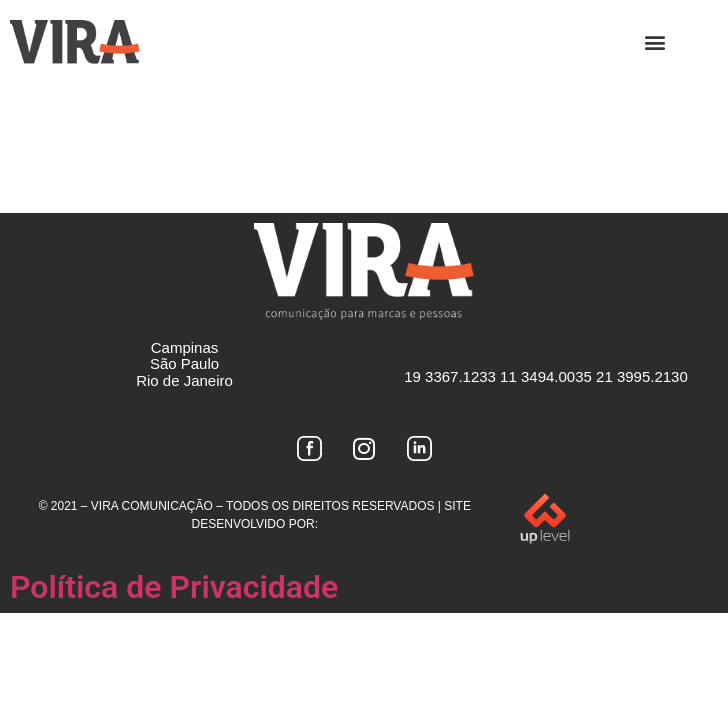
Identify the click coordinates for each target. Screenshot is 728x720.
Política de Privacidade (174, 587)
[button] (655, 41)
